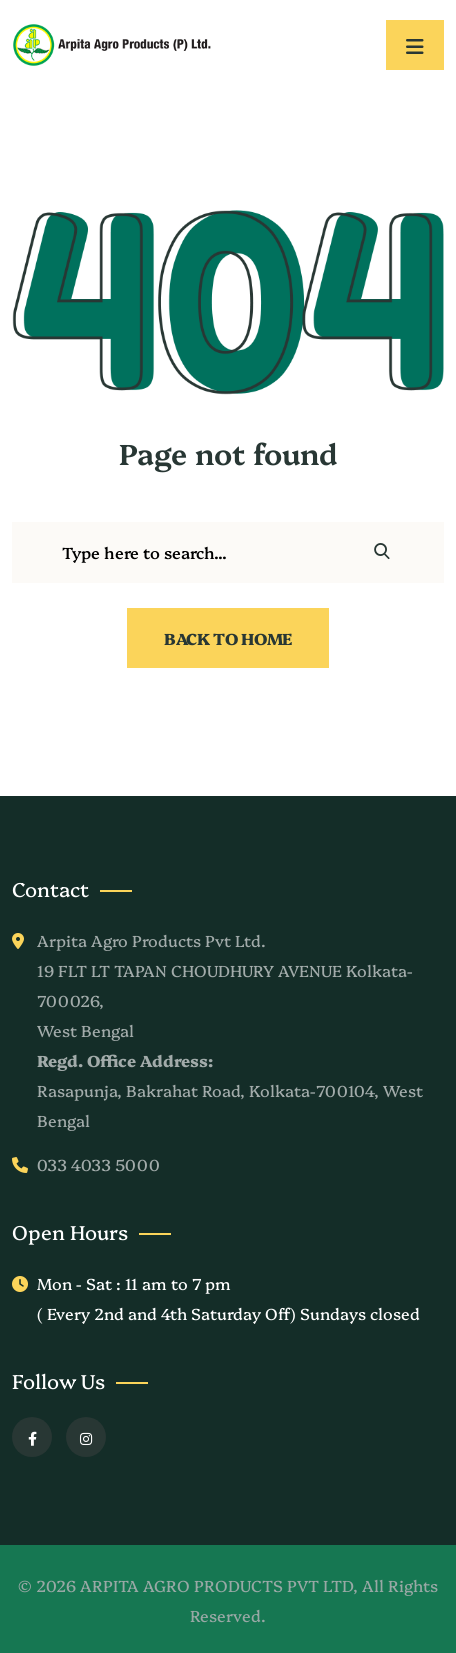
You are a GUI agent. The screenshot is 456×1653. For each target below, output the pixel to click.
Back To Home (228, 638)
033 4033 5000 (98, 1164)
